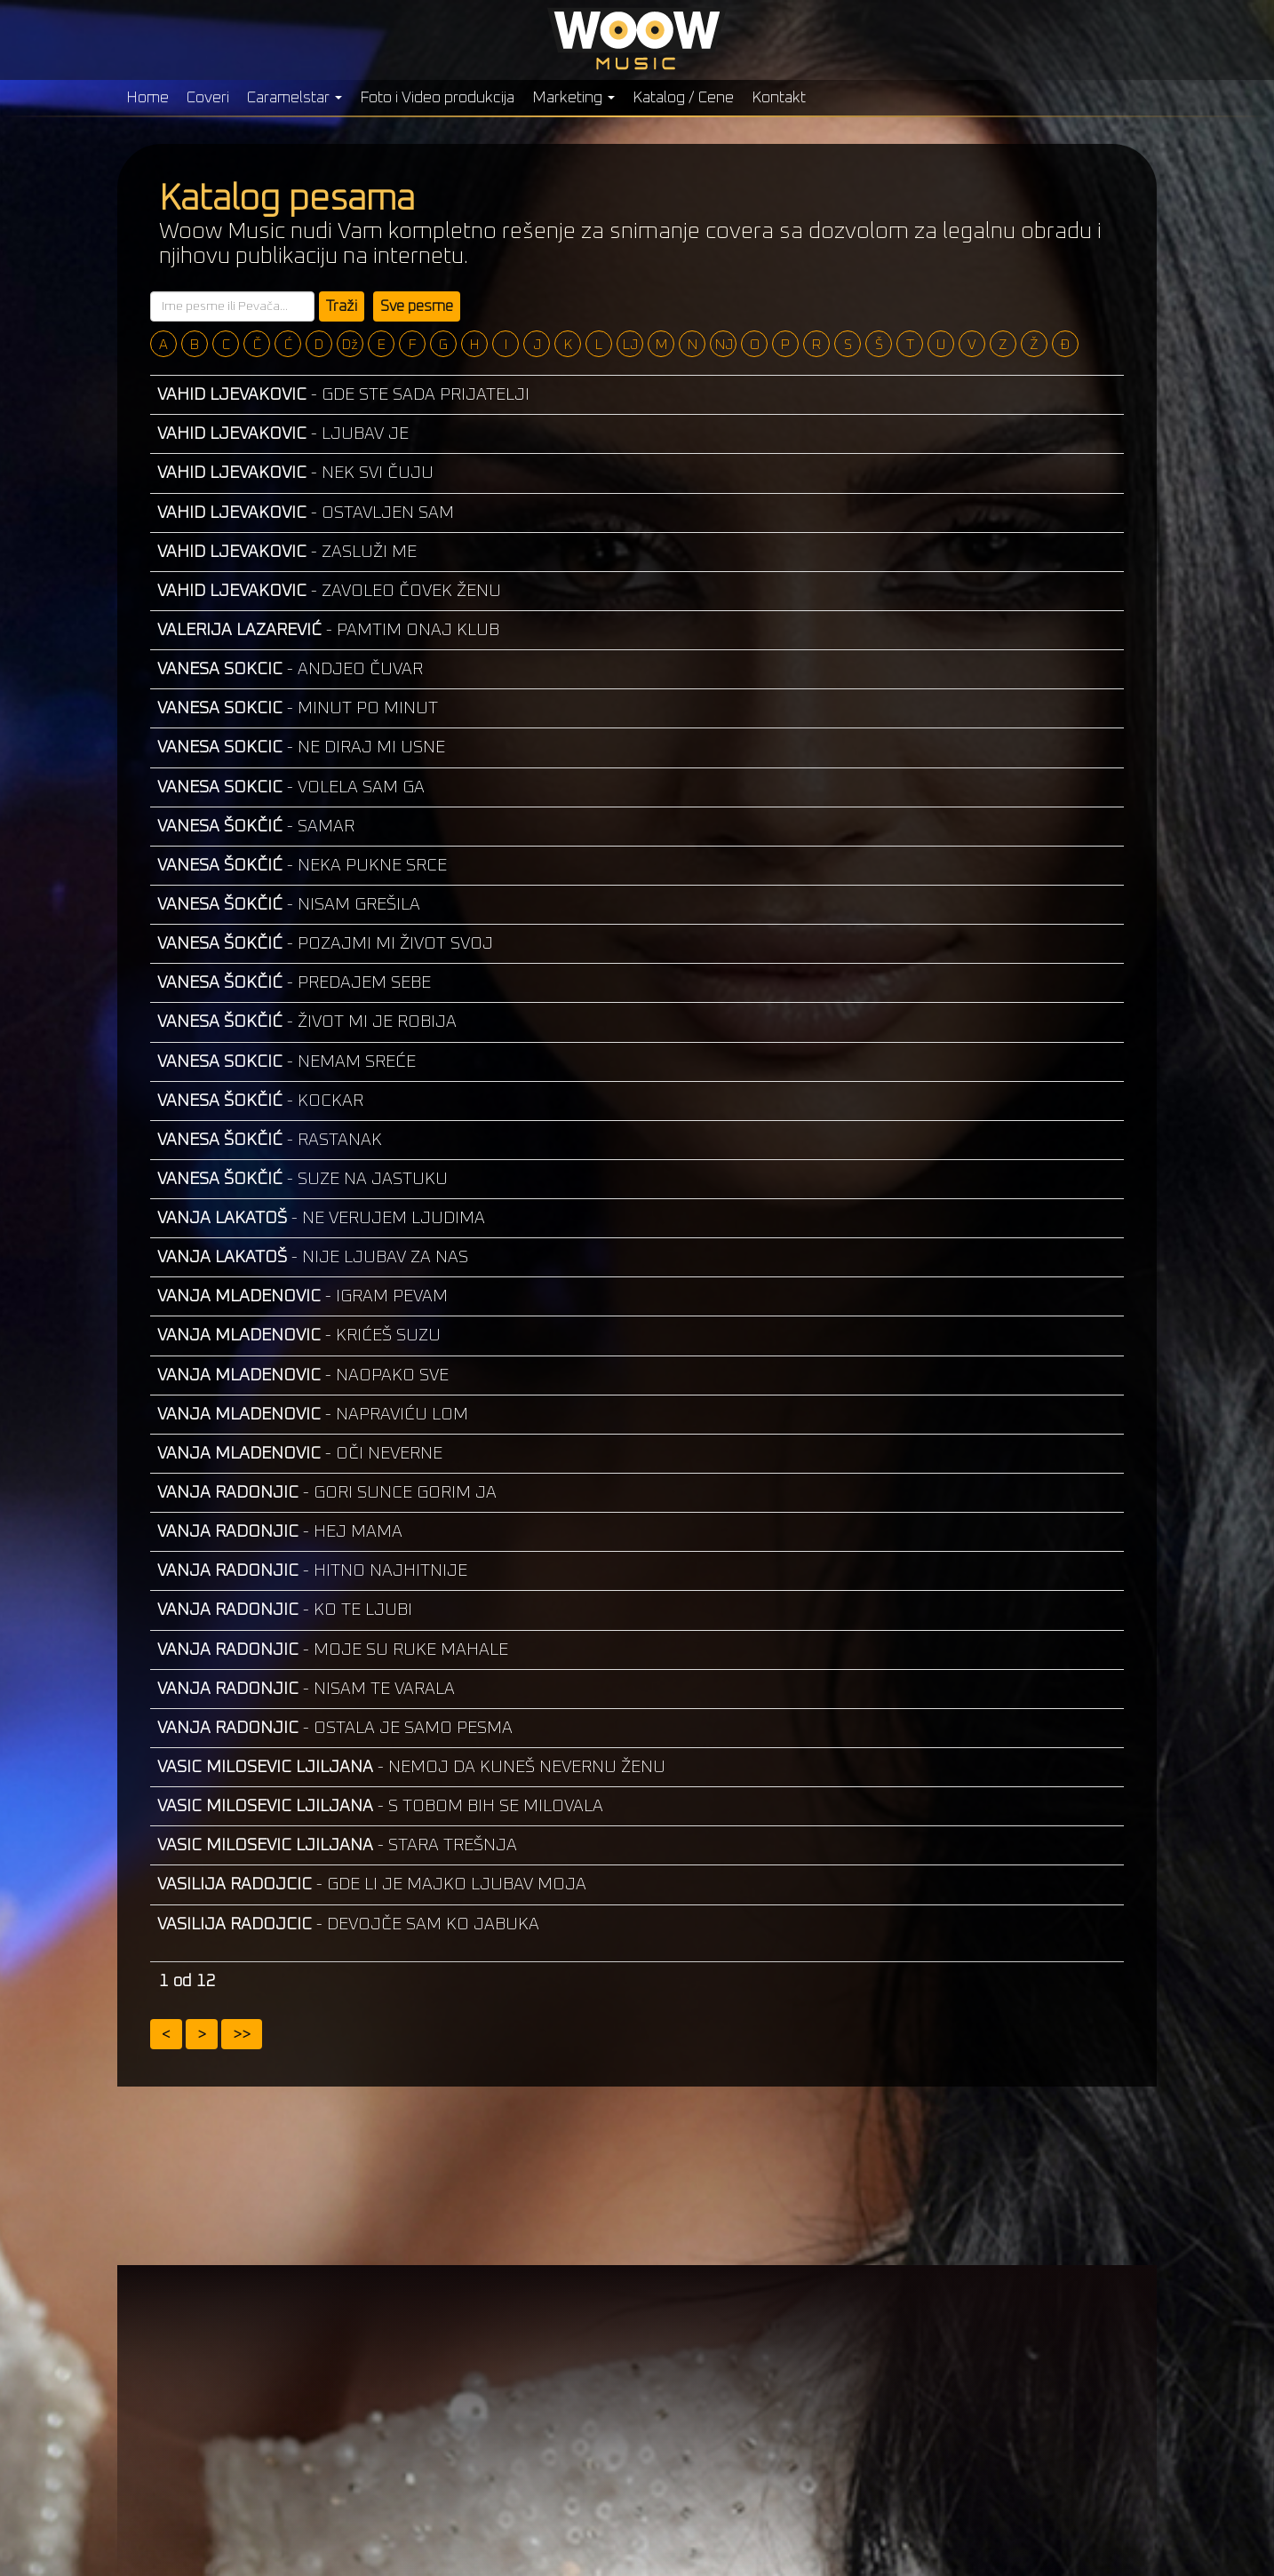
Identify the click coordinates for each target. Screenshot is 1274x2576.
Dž (350, 345)
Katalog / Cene (683, 98)
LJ (630, 345)
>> (242, 2035)
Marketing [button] (573, 98)
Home (147, 98)
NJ (724, 345)
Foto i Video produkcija (437, 98)
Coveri (208, 98)
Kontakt (779, 98)
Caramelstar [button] (294, 98)
